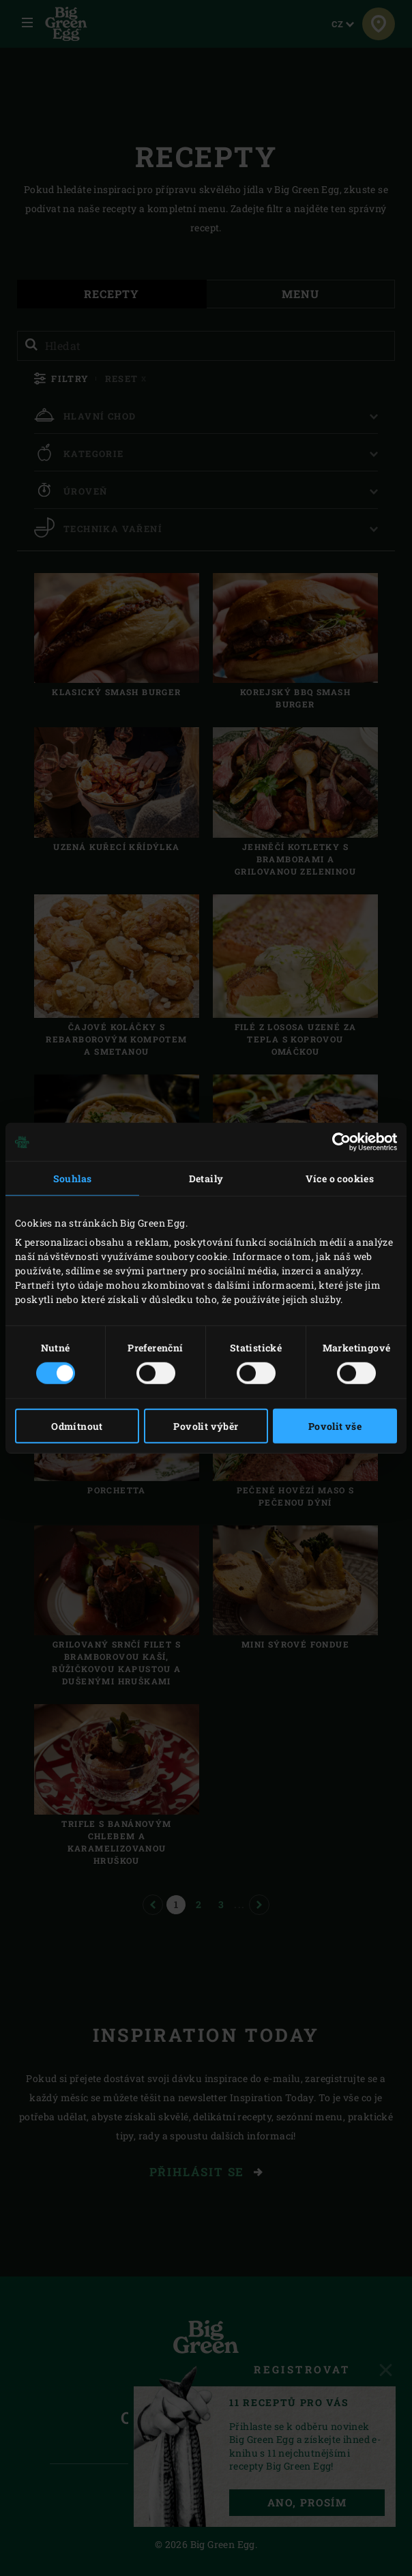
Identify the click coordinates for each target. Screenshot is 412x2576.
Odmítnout (77, 1425)
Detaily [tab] (206, 1178)
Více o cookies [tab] (340, 1178)
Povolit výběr (205, 1425)
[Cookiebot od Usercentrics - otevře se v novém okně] (337, 1142)
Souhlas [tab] (72, 1178)
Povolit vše (335, 1425)
